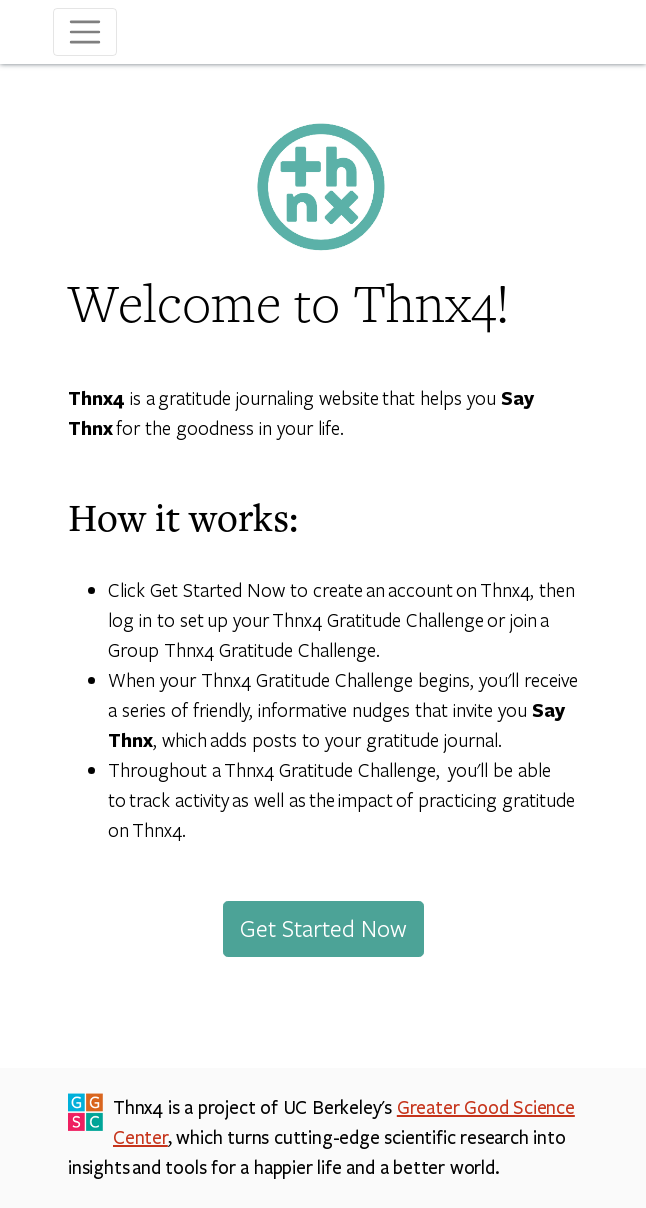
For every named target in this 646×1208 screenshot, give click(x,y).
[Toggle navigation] (85, 32)
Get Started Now (323, 928)
